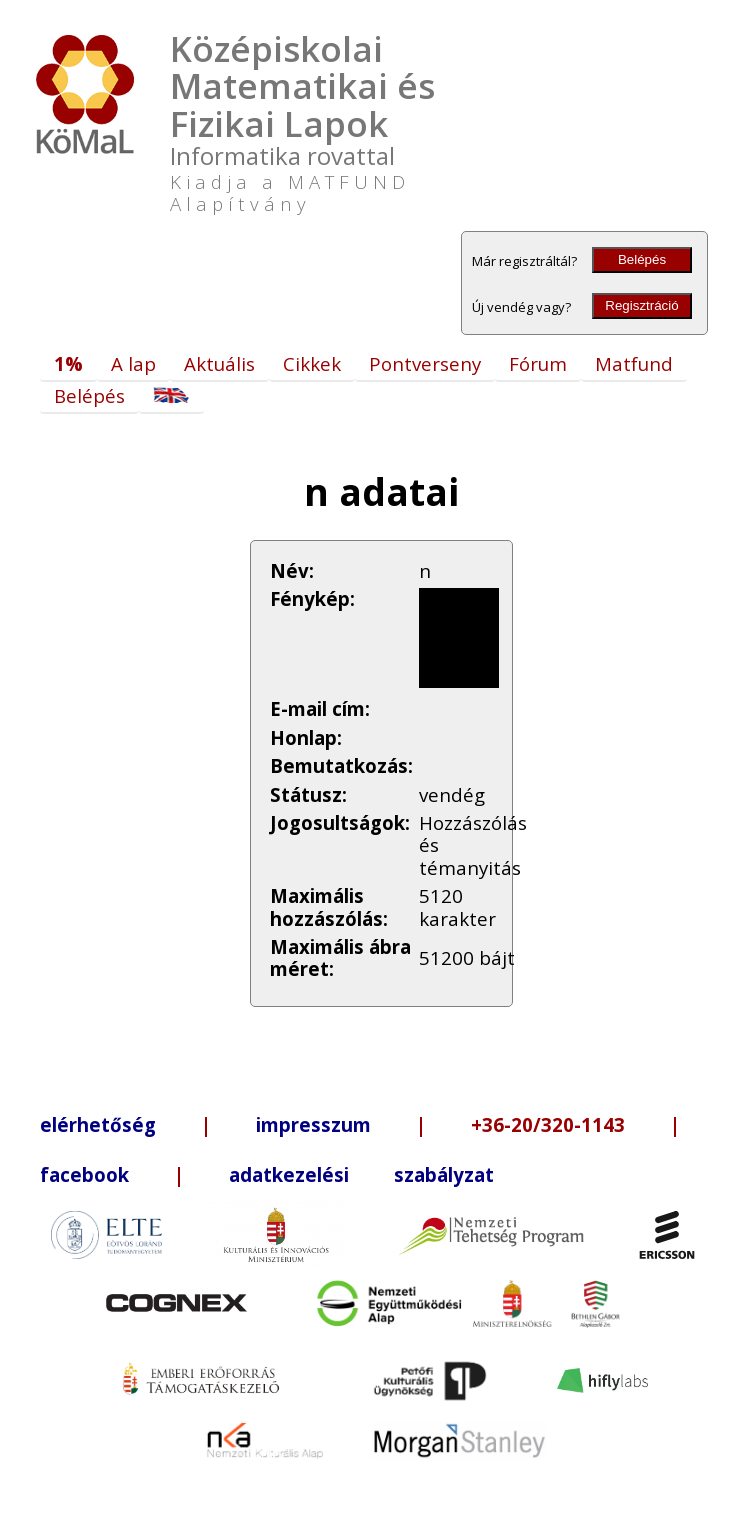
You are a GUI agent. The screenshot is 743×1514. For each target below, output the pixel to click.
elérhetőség (98, 1124)
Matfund (634, 363)
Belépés (642, 259)
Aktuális (219, 363)
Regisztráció (641, 305)
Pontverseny (425, 363)
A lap (133, 363)
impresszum (313, 1124)
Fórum (538, 363)
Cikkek (312, 363)
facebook (84, 1174)
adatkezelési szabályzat (361, 1174)
